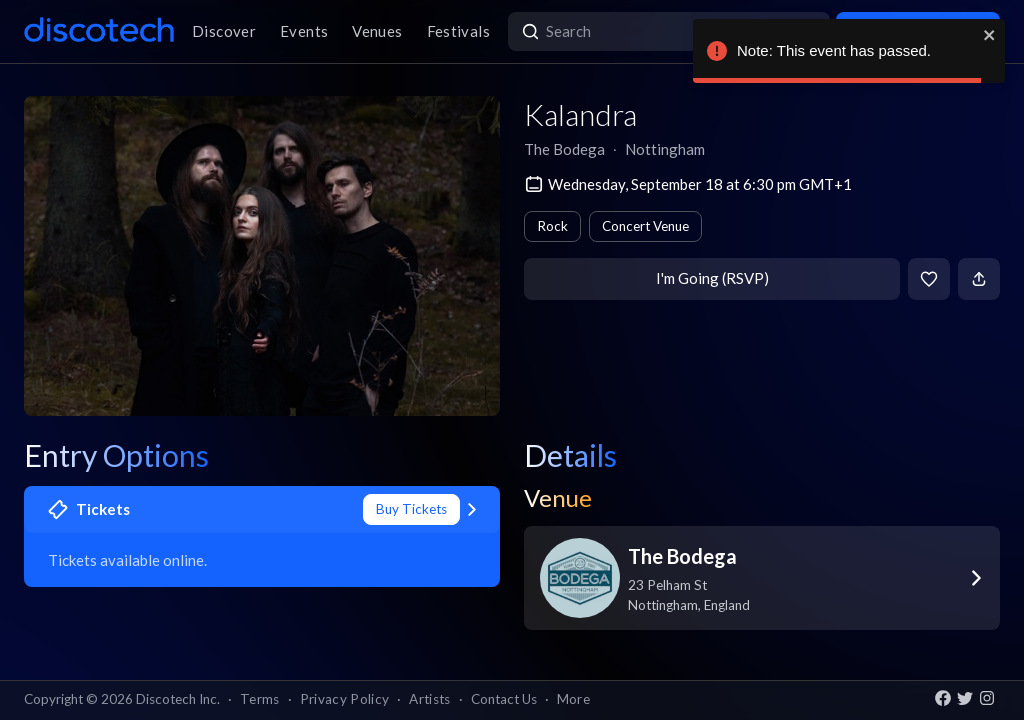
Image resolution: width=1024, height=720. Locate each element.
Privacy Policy (345, 699)
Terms (260, 699)
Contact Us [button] (504, 699)
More (573, 699)
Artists (429, 699)
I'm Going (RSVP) (712, 278)
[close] (990, 35)
